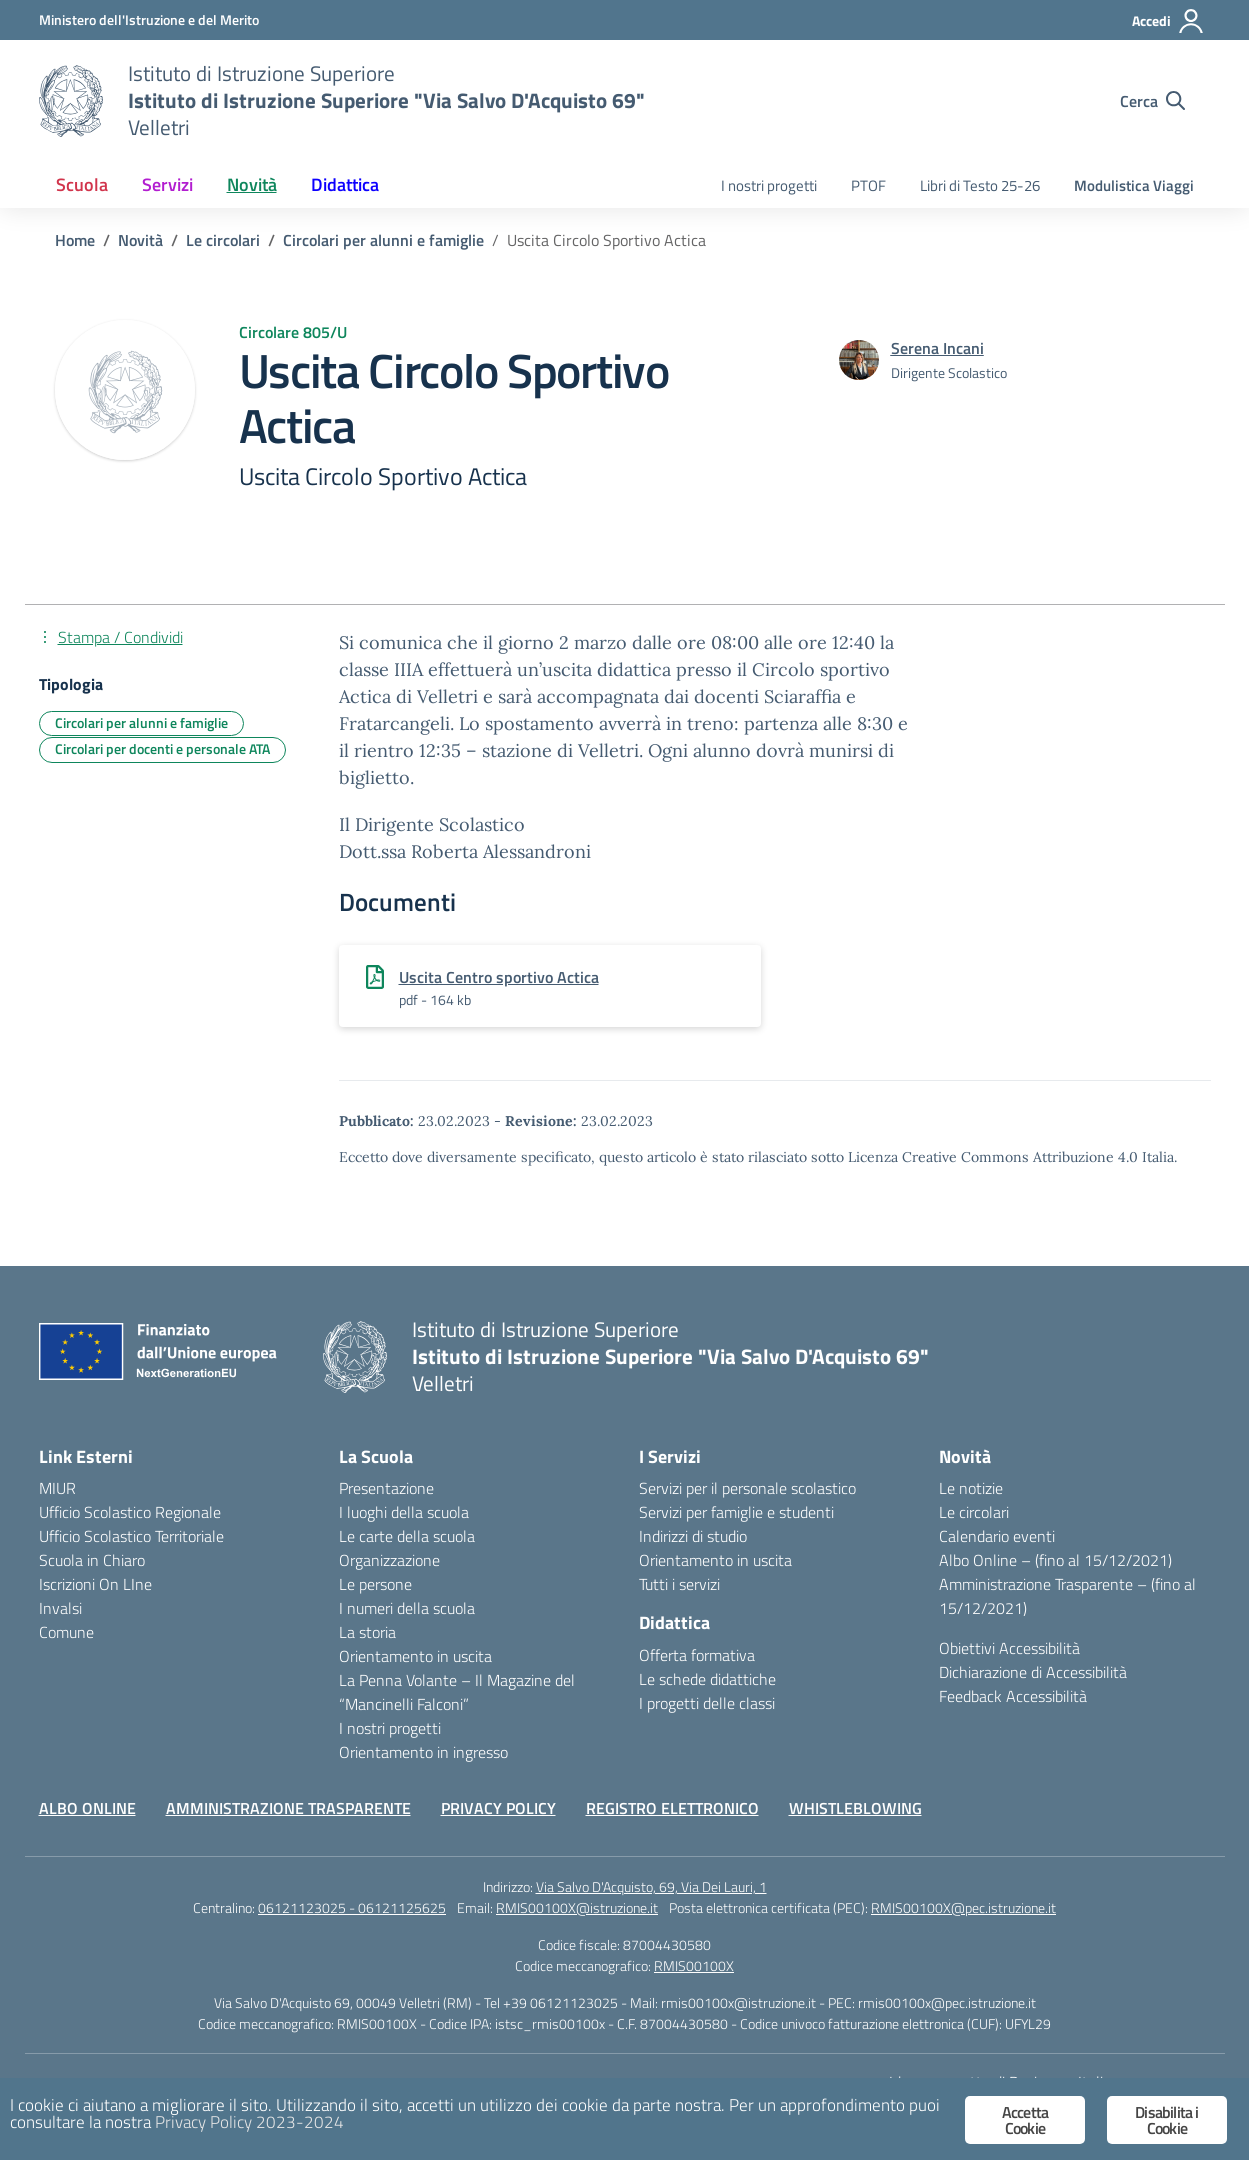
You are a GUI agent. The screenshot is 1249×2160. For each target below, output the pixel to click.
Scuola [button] (82, 184)
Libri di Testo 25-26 (980, 185)
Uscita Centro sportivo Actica (499, 977)
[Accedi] (1168, 21)
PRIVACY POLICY (498, 1808)
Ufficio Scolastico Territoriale (131, 1536)
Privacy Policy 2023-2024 (249, 2122)
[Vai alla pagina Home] (75, 240)
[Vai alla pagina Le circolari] (223, 240)
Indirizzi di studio (693, 1536)
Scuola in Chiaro (92, 1560)
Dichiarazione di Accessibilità (1033, 1672)
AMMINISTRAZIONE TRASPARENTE (288, 1808)
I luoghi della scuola (404, 1512)
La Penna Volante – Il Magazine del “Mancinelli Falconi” (457, 1692)
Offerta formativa (697, 1655)
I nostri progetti (769, 185)
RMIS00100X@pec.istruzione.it (963, 1907)
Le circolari (974, 1512)
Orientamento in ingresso (423, 1752)
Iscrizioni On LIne (95, 1584)
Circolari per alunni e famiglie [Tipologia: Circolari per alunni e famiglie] (141, 722)
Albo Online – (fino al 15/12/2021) (1055, 1560)
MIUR (57, 1488)
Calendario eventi (997, 1536)
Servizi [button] (167, 184)
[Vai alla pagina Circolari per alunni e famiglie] (383, 240)
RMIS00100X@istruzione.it (577, 1907)
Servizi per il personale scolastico (747, 1488)
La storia (367, 1632)
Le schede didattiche (707, 1679)
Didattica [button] (345, 184)
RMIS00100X (694, 1965)
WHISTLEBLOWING (855, 1808)
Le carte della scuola (407, 1536)
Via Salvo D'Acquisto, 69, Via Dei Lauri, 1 (651, 1886)
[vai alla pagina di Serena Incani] (937, 348)
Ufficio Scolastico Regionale (130, 1512)
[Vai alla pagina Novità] (140, 240)
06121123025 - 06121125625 (352, 1907)
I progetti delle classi (707, 1703)
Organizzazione (389, 1560)
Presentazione (386, 1488)
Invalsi (60, 1608)
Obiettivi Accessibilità (1009, 1648)
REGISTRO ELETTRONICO (672, 1808)
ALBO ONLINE (87, 1808)
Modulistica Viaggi (1134, 185)
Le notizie (971, 1488)
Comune (66, 1632)
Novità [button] (252, 184)
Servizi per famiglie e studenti (736, 1512)
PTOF (868, 185)
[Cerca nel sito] (1152, 101)
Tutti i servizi (679, 1584)
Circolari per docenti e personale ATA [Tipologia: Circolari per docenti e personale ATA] (162, 748)
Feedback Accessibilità (1013, 1696)
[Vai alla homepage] (71, 101)
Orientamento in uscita (415, 1656)
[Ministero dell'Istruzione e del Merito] (149, 19)
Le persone (375, 1584)
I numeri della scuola (407, 1608)
